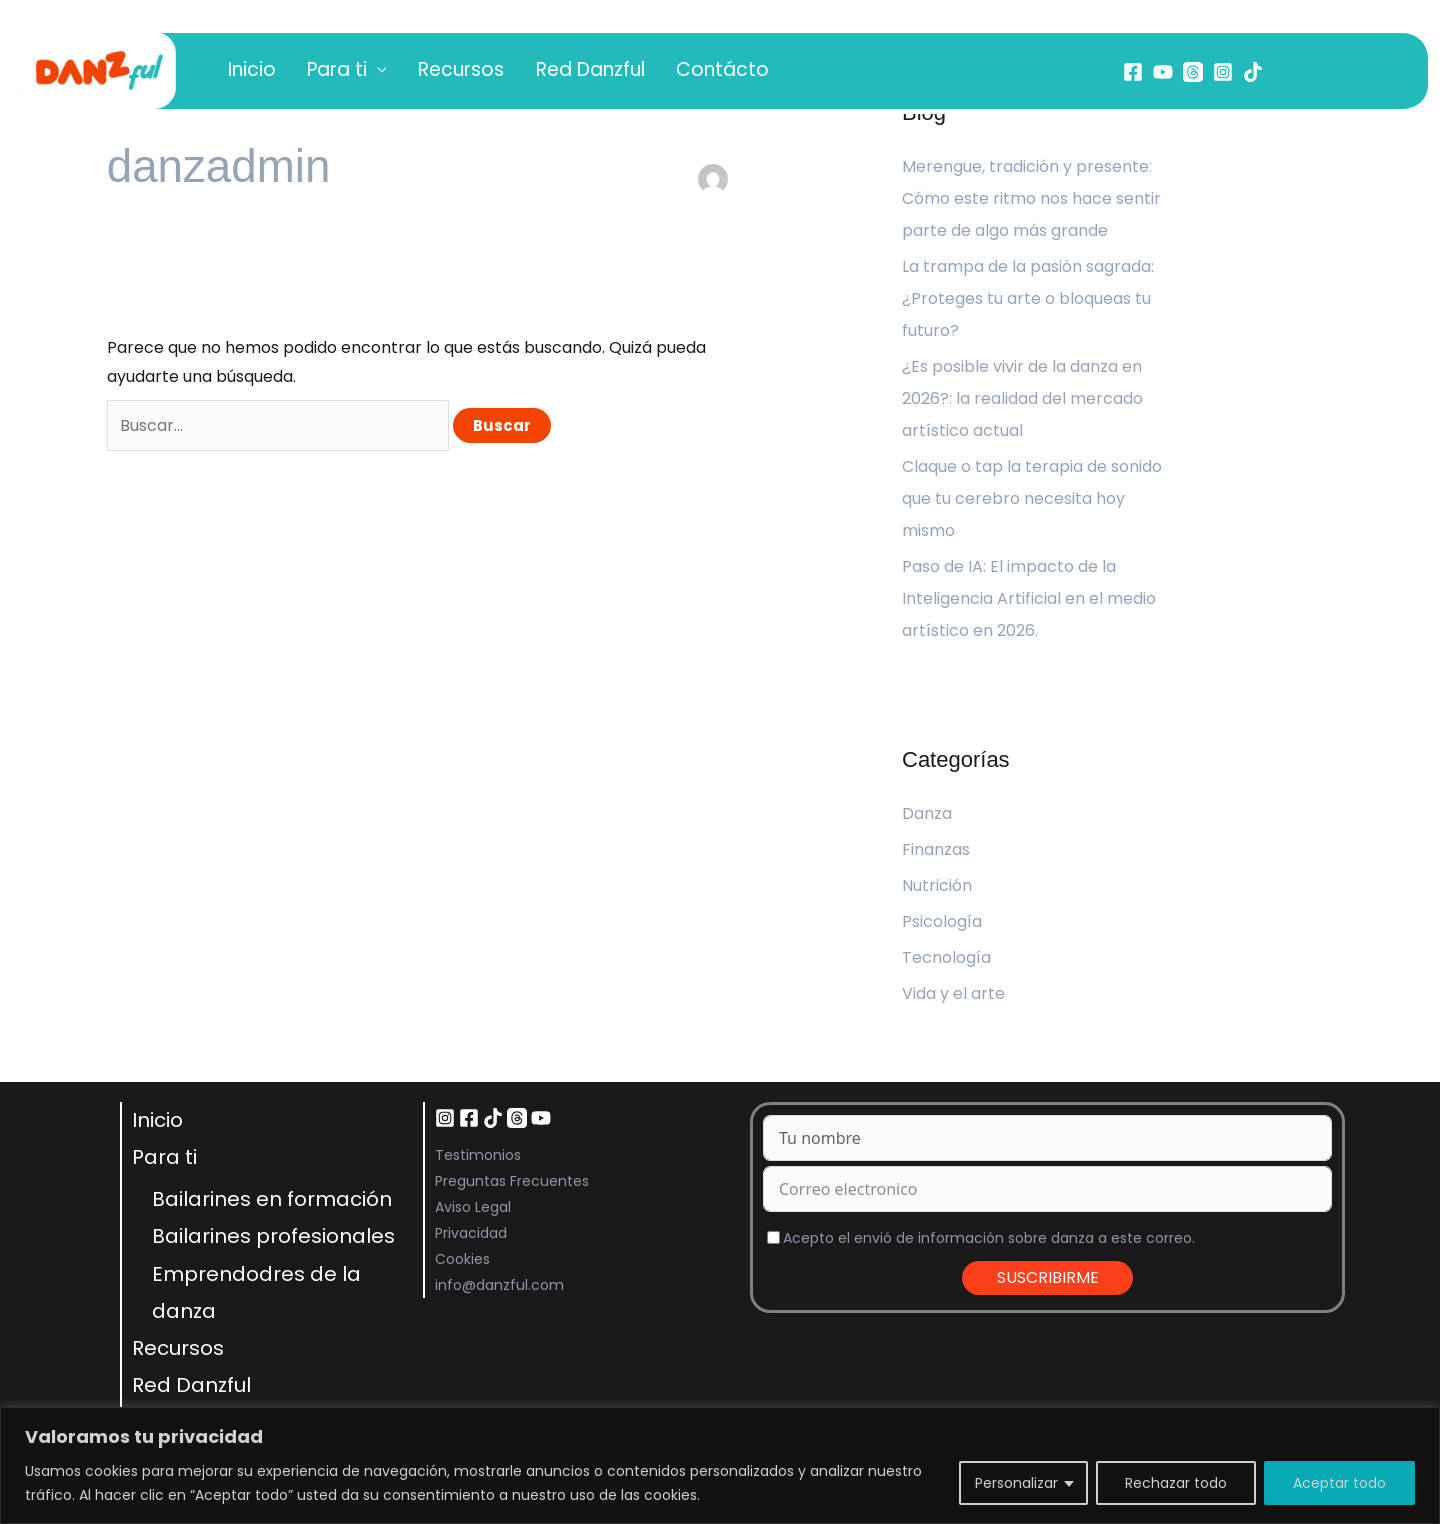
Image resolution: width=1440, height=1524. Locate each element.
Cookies (462, 1259)
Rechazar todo (1176, 1483)
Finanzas (936, 849)
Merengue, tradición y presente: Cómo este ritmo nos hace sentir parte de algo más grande (1031, 198)
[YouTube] (1163, 72)
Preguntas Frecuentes (512, 1181)
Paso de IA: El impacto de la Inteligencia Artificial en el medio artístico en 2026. (1029, 598)
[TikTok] (493, 1118)
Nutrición (937, 885)
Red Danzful (529, 71)
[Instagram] (1223, 72)
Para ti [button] (311, 71)
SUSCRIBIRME (1048, 1277)
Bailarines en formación (272, 1199)
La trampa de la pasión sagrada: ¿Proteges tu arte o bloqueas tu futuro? (1028, 298)
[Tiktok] (1253, 72)
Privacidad (471, 1233)
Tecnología (946, 957)
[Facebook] (1133, 72)
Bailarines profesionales (273, 1236)
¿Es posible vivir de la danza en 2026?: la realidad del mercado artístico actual (1022, 398)
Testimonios (478, 1155)
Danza (927, 813)
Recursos (418, 71)
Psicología (942, 921)
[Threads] (1193, 72)
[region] (720, 1465)
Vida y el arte (953, 993)
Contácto (644, 71)
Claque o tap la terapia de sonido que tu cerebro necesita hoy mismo (1032, 498)
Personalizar (1016, 1483)
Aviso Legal (473, 1207)
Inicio (243, 71)
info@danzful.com (499, 1285)
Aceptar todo (1339, 1483)
